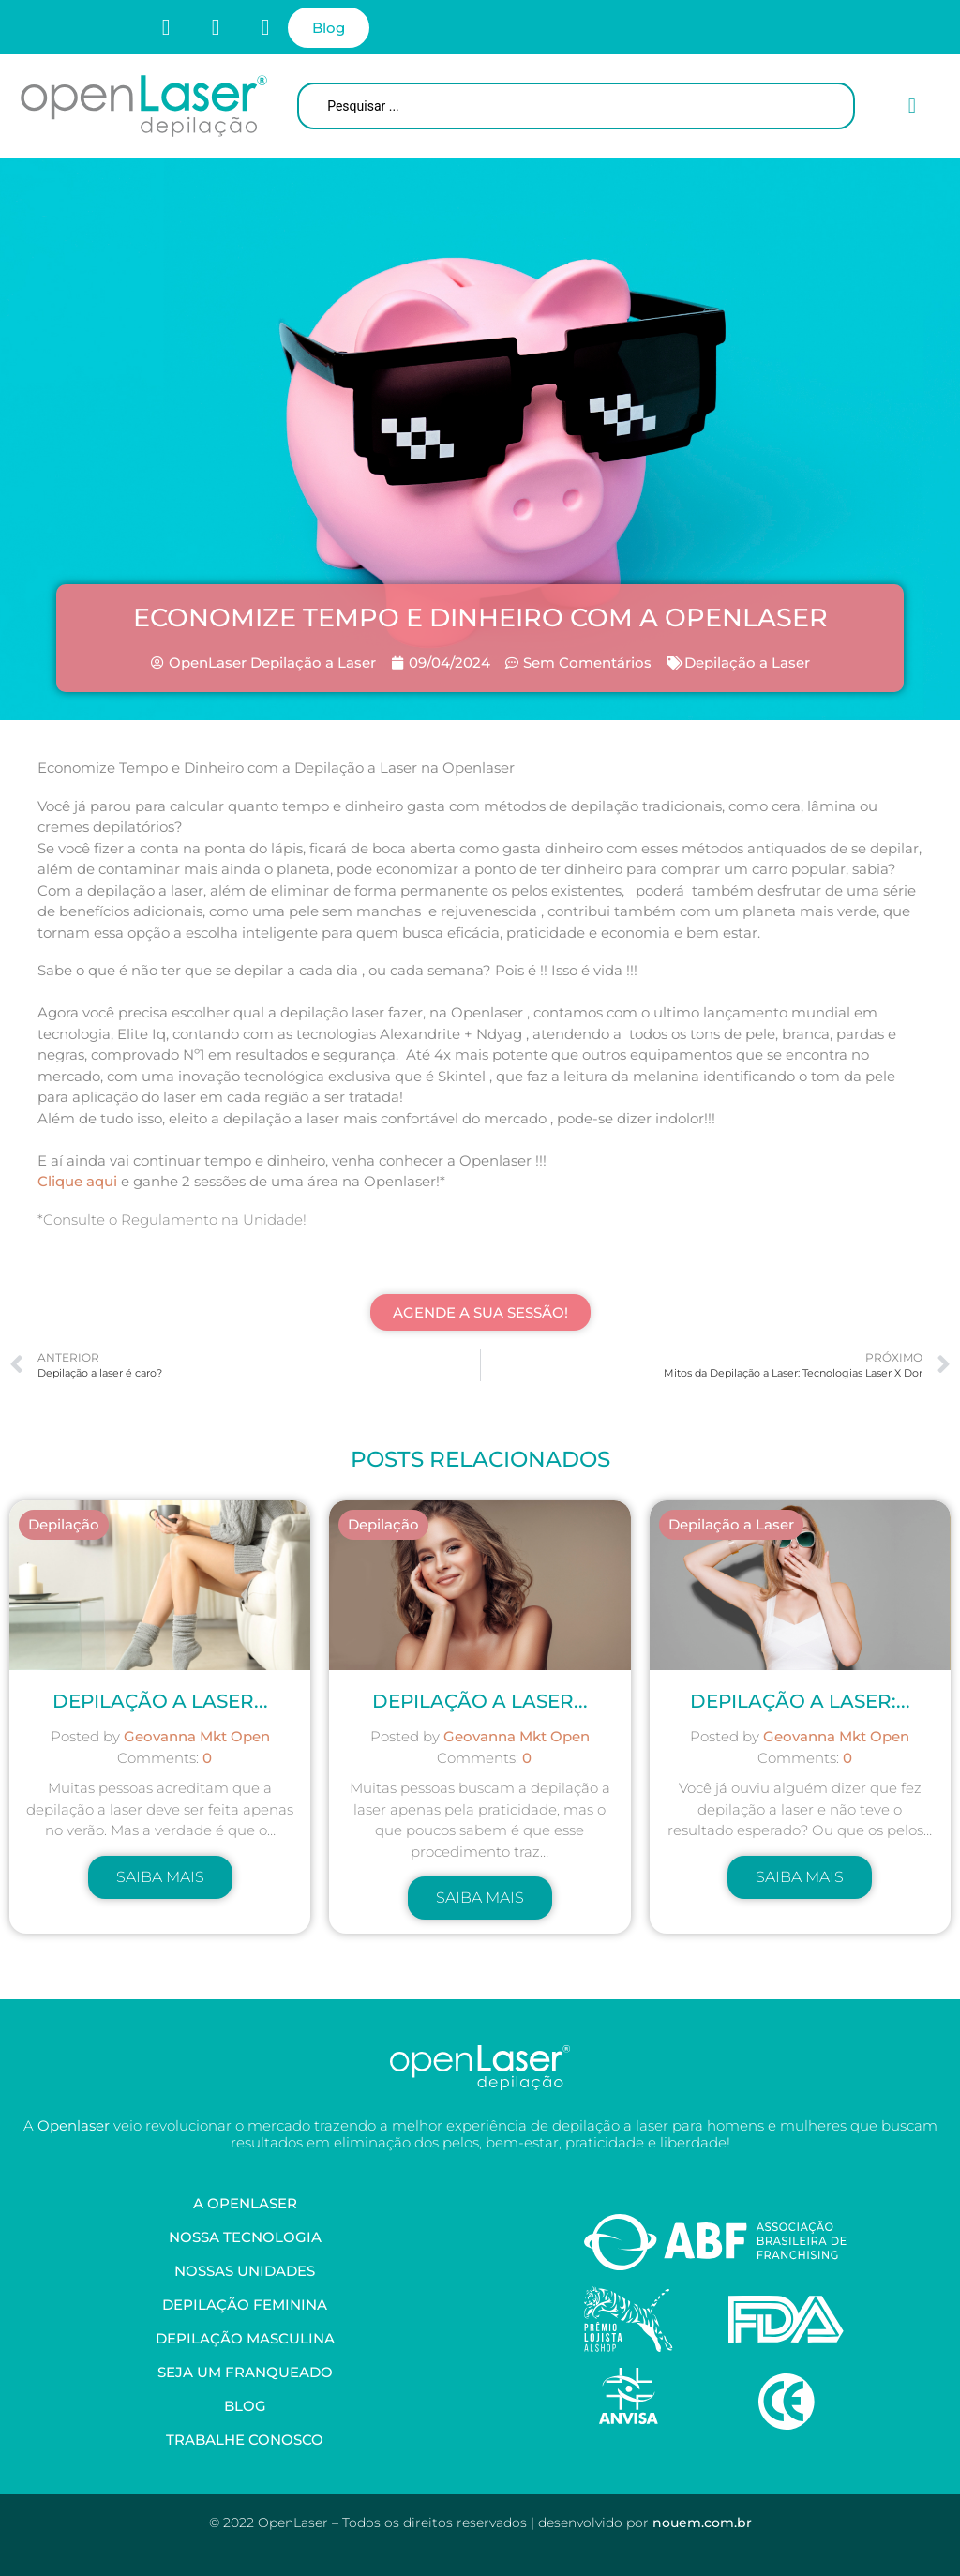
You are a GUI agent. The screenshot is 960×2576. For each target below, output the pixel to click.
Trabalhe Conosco (244, 2439)
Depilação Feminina (244, 2304)
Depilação (63, 1524)
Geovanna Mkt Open (197, 1736)
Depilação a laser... (160, 1701)
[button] (912, 106)
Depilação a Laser (747, 662)
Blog (245, 2406)
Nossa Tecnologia (245, 2237)
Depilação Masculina (245, 2338)
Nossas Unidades (244, 2271)
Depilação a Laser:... (800, 1701)
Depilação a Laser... (480, 1701)
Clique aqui (77, 1181)
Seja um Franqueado (245, 2372)
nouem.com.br (702, 2522)
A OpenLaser (245, 2203)
